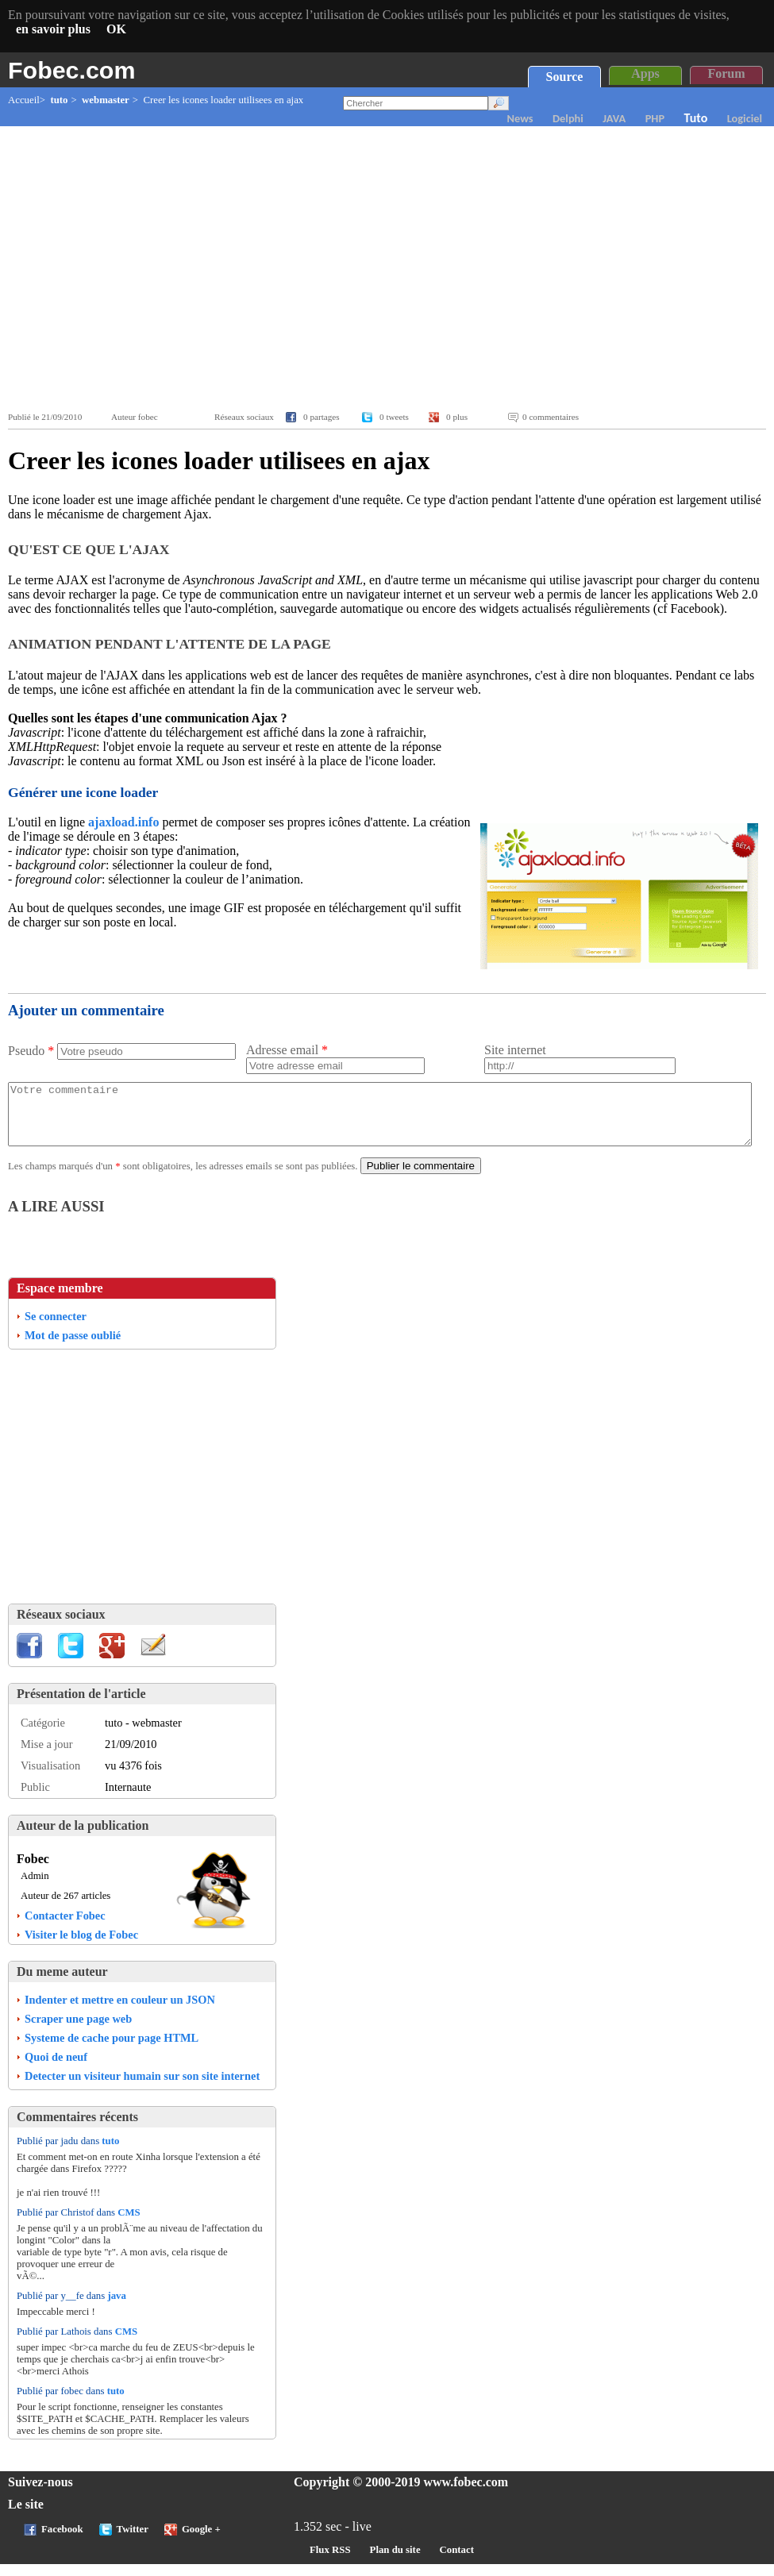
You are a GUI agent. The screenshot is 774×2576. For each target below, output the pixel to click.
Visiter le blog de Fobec (81, 1946)
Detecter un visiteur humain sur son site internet (142, 2087)
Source (564, 76)
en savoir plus (53, 29)
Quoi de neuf (56, 2068)
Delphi (568, 118)
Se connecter (56, 1328)
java (116, 2307)
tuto (58, 100)
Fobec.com (71, 69)
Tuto (696, 117)
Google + (201, 2541)
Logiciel (744, 118)
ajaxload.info (123, 822)
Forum (726, 73)
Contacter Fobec (65, 1927)
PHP (654, 118)
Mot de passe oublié (73, 1347)
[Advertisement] (391, 269)
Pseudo (31, 1050)
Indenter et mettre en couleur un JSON (120, 2011)
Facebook (62, 2541)
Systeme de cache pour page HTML (111, 2049)
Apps (645, 73)
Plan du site (395, 2561)
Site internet (515, 1050)
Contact (457, 2561)
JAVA (614, 118)
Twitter (132, 2541)
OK (116, 29)
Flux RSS (330, 2561)
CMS (128, 2224)
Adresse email (287, 1050)
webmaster (105, 100)
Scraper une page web (78, 2030)
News (520, 118)
